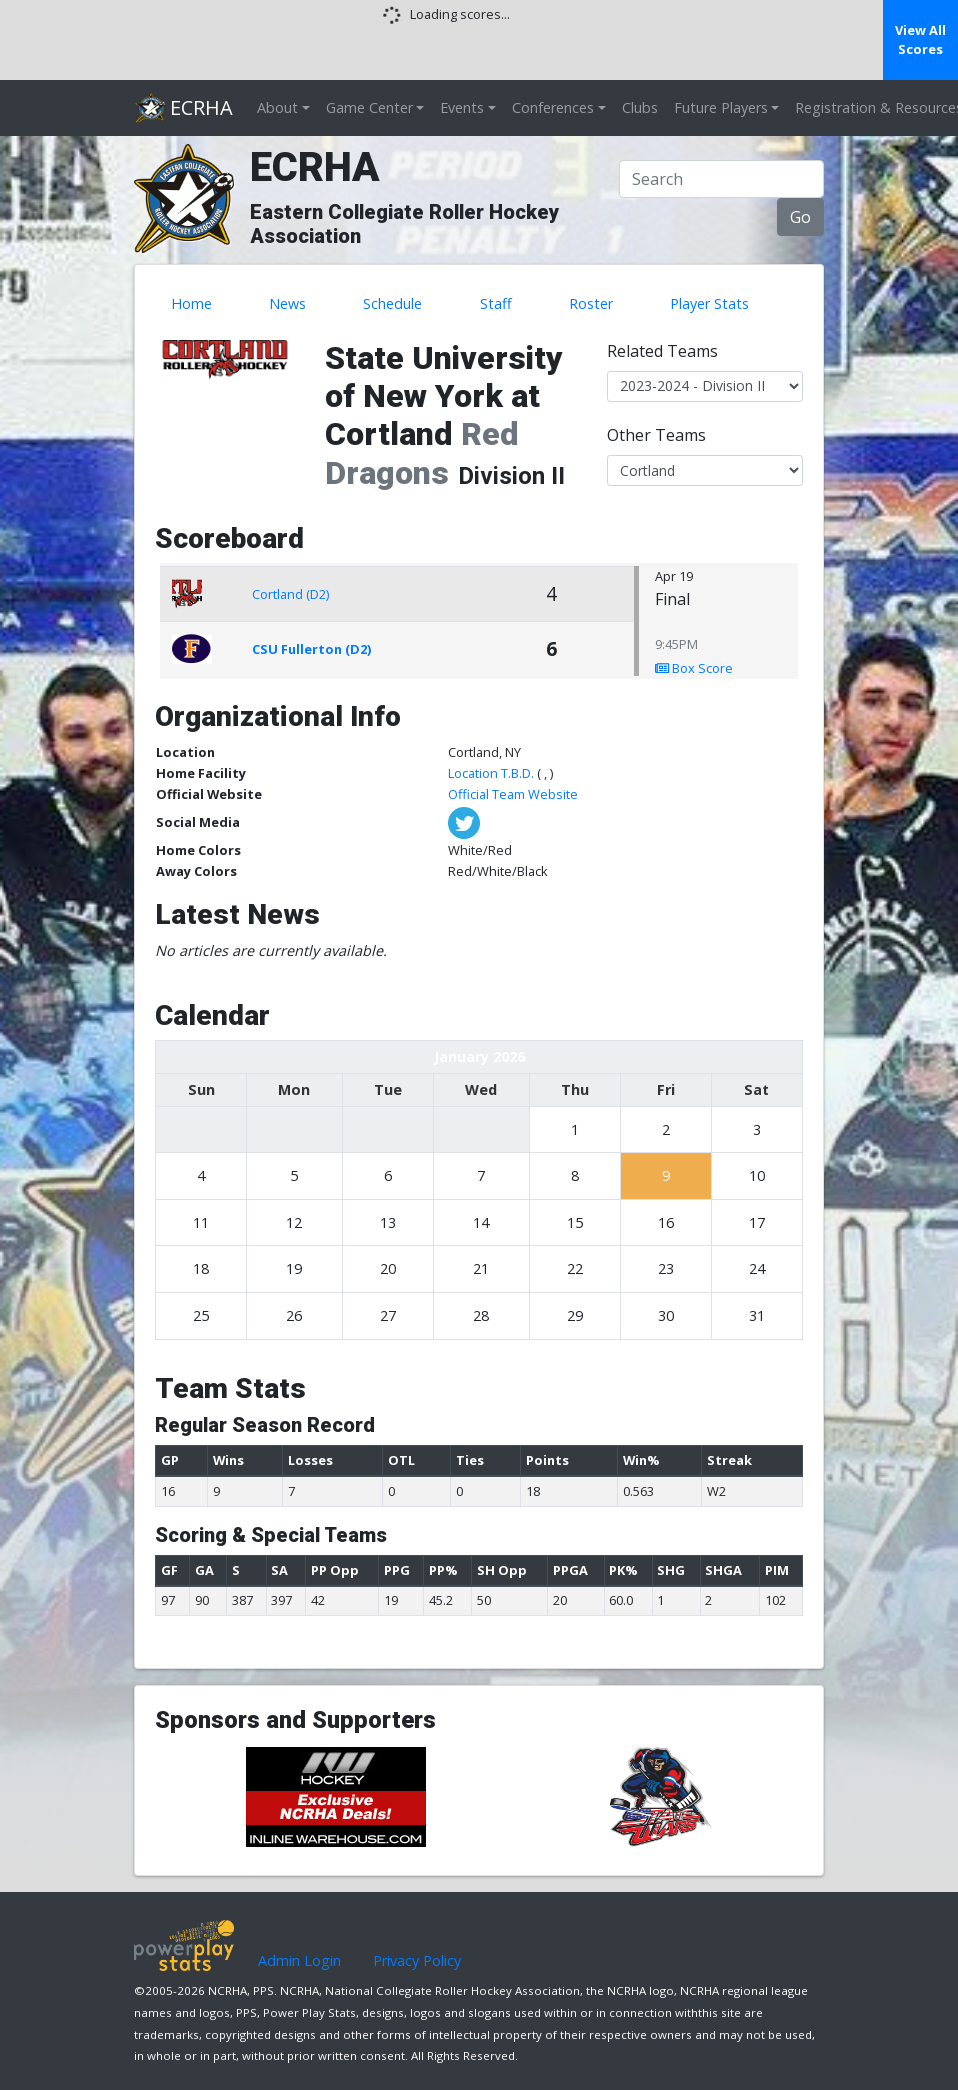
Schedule (392, 303)
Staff (496, 303)
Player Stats (709, 303)
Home (191, 303)
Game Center (369, 107)
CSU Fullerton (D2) (311, 649)
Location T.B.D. (491, 773)
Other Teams (656, 435)
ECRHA (184, 108)
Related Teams (662, 351)
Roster (591, 303)
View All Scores (920, 39)
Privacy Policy (417, 1960)
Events (462, 107)
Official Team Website (513, 794)
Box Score (694, 668)
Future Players (721, 107)
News (287, 303)
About (277, 107)
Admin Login (299, 1960)
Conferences (553, 107)
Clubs (640, 107)
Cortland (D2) (290, 594)
